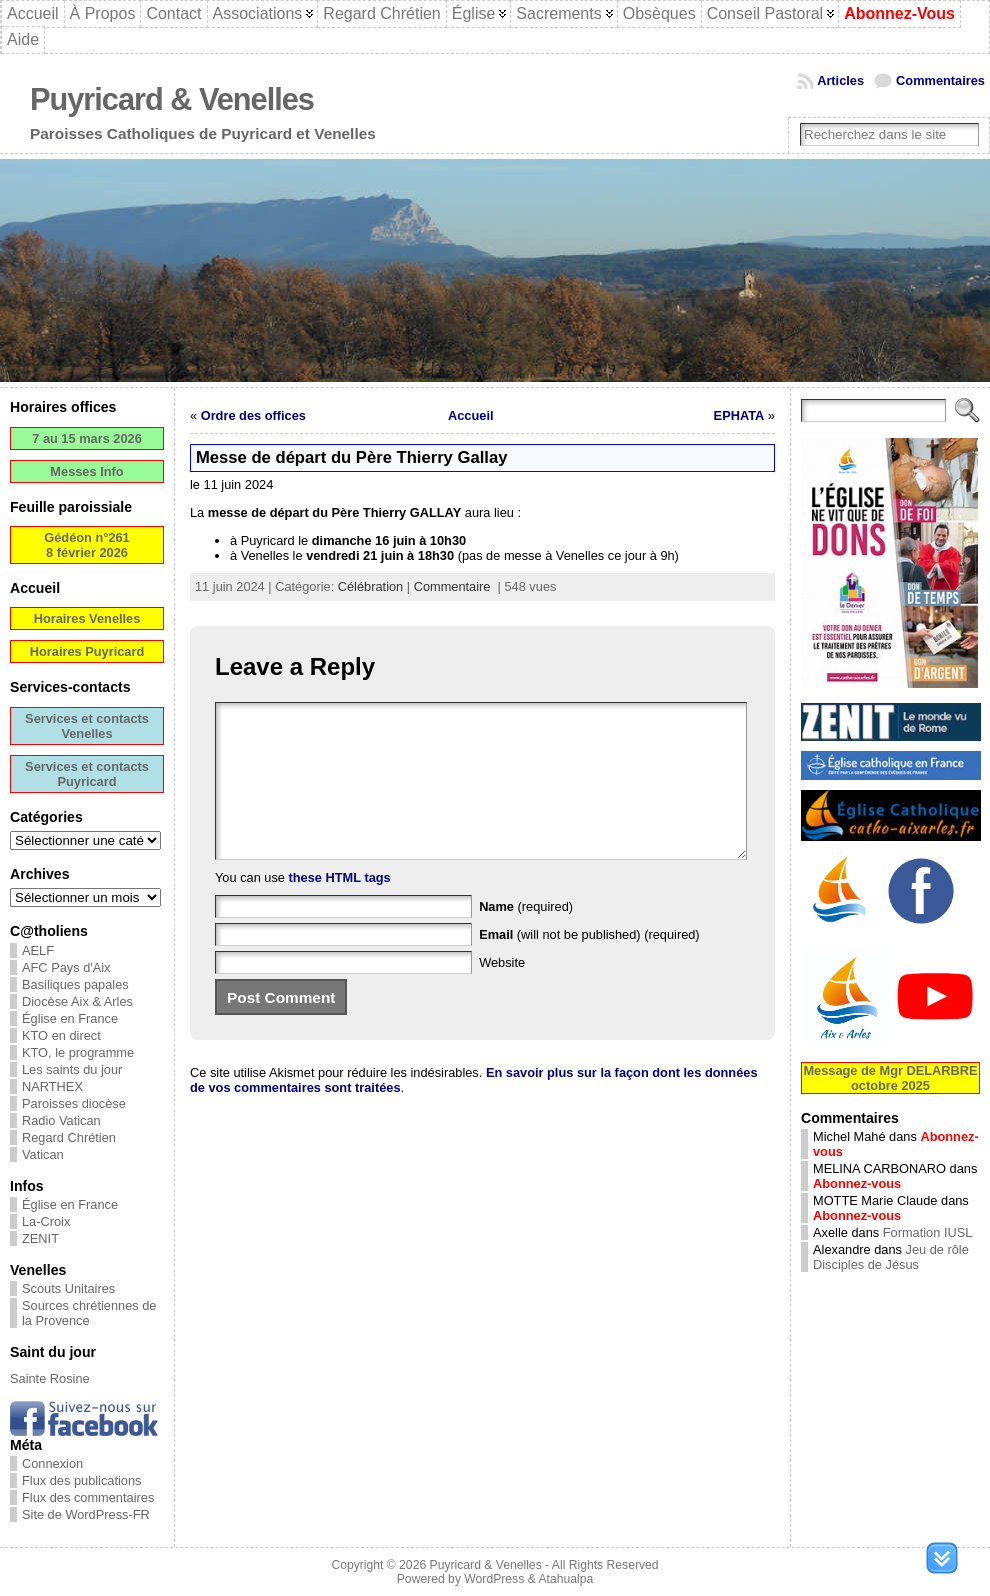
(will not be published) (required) (589, 964)
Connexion (52, 1463)
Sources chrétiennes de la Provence (89, 1313)
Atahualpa (565, 1579)
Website (502, 992)
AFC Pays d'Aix (66, 967)
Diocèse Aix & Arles (77, 1001)
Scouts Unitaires (68, 1288)
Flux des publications (82, 1480)
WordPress (494, 1579)
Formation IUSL (928, 1232)
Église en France (70, 1018)
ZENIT (40, 1238)
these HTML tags (340, 907)
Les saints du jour (72, 1069)
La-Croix (46, 1221)
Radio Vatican (61, 1120)
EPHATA (739, 415)
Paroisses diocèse (74, 1103)
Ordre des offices (253, 415)
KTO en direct (61, 1035)
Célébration (370, 586)
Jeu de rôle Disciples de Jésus (891, 1257)
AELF (38, 950)
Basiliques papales (75, 984)
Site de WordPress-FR (86, 1514)
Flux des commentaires (88, 1497)
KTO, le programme (78, 1052)
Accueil (471, 415)
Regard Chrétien (69, 1137)
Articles (840, 80)
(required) (526, 936)
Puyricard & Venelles (172, 99)
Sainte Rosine (50, 1378)
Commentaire (452, 586)
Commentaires (940, 80)
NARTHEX (52, 1086)
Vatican (43, 1154)
